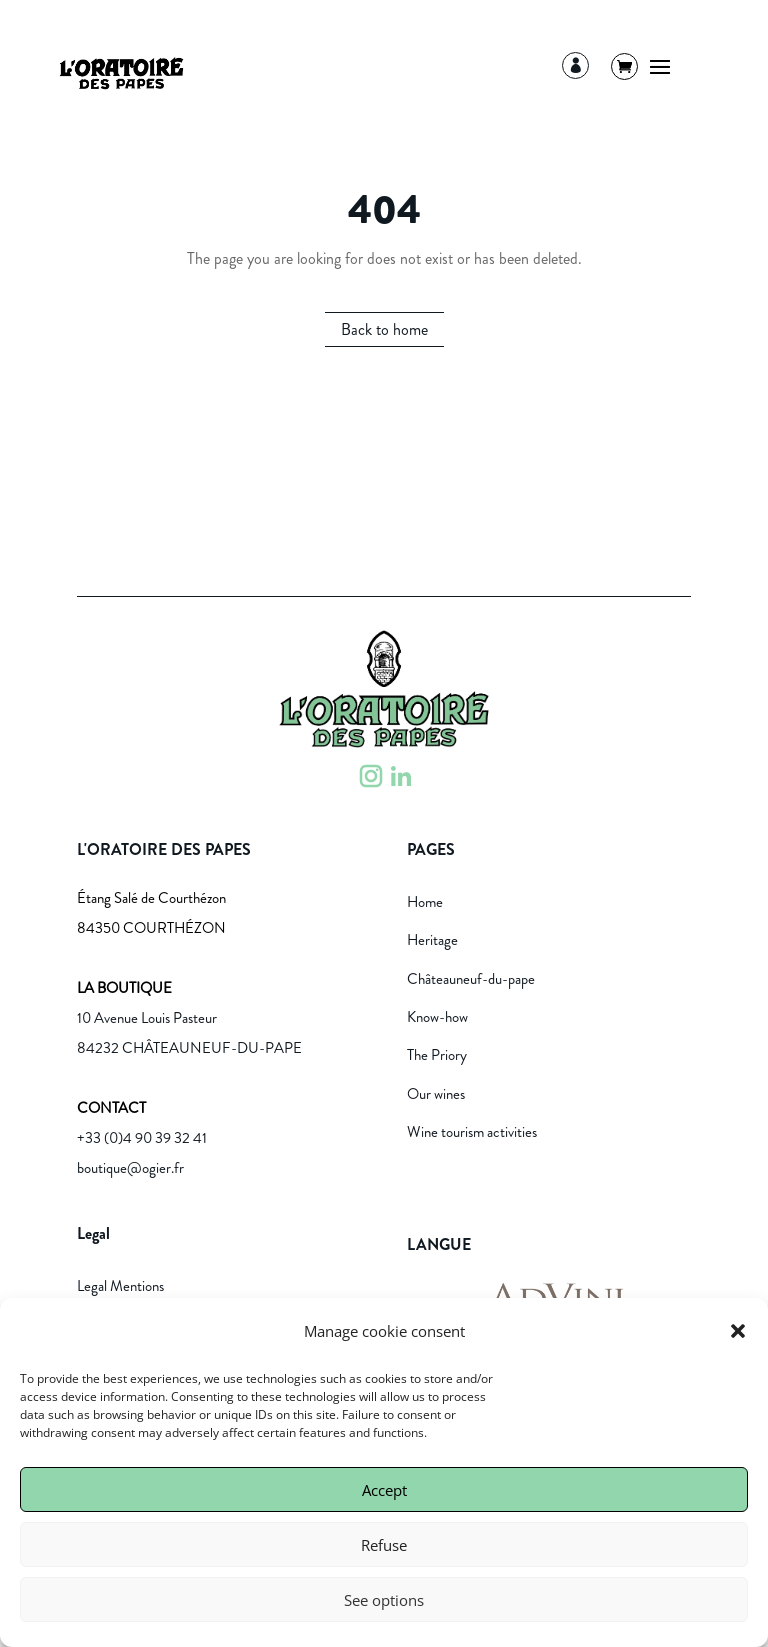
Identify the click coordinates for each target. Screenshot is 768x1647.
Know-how (437, 1017)
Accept (384, 1490)
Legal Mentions (120, 1286)
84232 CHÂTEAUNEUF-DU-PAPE (189, 1048)
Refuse (384, 1545)
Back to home (384, 329)
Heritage (432, 940)
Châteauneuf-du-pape (471, 979)
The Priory (437, 1055)
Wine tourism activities (472, 1132)
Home (425, 902)
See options (384, 1600)
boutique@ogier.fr (130, 1168)
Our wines (436, 1094)
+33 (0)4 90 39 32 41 (142, 1138)
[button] (738, 1331)
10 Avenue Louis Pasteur (147, 1018)
